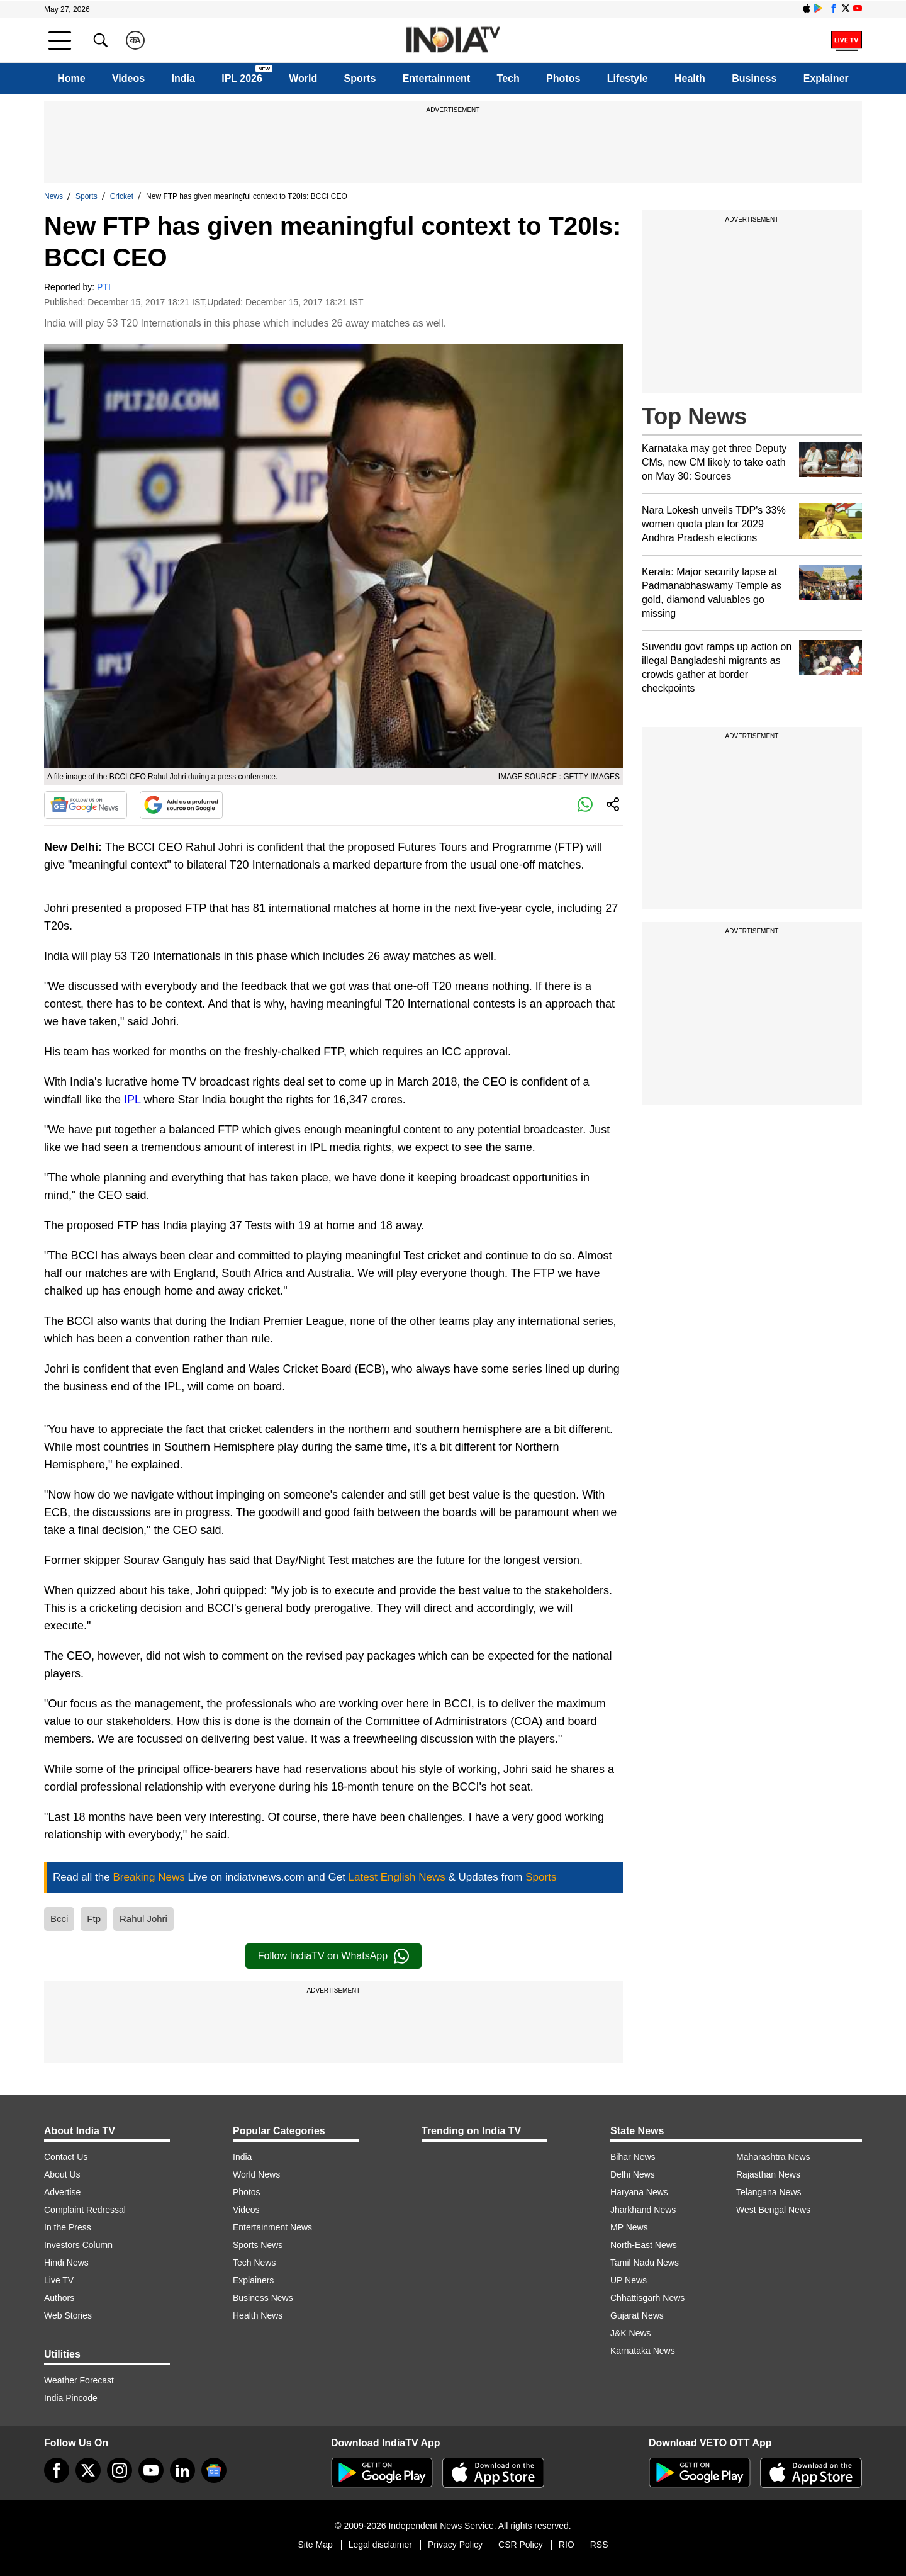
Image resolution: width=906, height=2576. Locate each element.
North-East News (643, 2245)
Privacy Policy (455, 2544)
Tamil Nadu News (644, 2263)
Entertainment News (272, 2227)
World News (256, 2174)
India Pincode (71, 2398)
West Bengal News (773, 2210)
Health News (257, 2315)
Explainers (253, 2280)
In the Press (67, 2227)
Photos (563, 78)
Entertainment (437, 78)
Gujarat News (637, 2315)
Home (71, 78)
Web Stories (68, 2315)
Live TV (59, 2280)
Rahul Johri (143, 1918)
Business (754, 78)
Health (689, 78)
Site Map (315, 2544)
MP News (629, 2227)
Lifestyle (627, 78)
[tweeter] (88, 2470)
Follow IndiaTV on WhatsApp (333, 1956)
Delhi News (632, 2174)
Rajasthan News (768, 2174)
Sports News (257, 2245)
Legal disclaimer (380, 2544)
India (183, 78)
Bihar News (633, 2157)
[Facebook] (56, 2470)
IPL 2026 (241, 78)
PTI (104, 287)
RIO (566, 2544)
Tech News (254, 2263)
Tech (508, 78)
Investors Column (78, 2245)
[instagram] (119, 2470)
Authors (59, 2298)
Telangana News (769, 2192)
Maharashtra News (773, 2157)
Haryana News (639, 2192)
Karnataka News (642, 2351)
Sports (360, 78)
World (303, 78)
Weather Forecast (79, 2380)
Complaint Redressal (85, 2210)
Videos (128, 78)
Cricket (121, 196)
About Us (62, 2174)
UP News (628, 2280)
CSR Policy (520, 2544)
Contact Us (65, 2157)
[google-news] (213, 2470)
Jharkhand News (643, 2210)
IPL (132, 1099)
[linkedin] (182, 2470)
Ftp (94, 1918)
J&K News (630, 2333)
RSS (599, 2544)
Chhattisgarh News (647, 2298)
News (53, 196)
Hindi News (66, 2263)
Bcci (59, 1918)
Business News (263, 2298)
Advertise (62, 2192)
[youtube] (151, 2470)
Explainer (826, 78)
